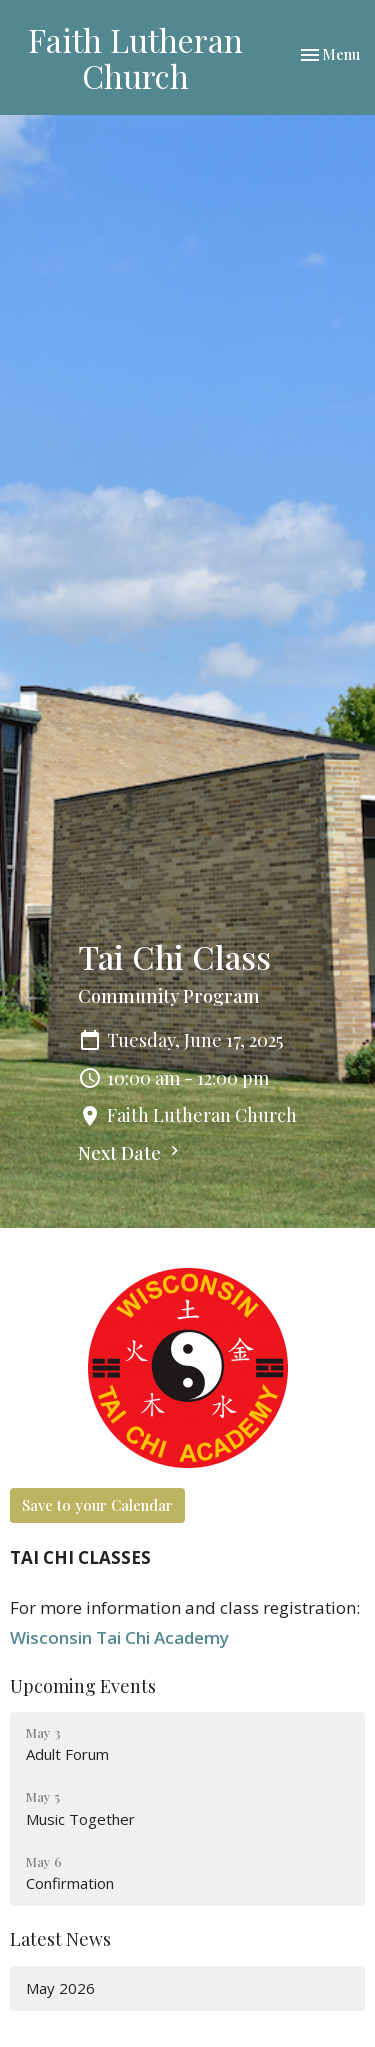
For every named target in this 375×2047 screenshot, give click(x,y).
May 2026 (60, 1988)
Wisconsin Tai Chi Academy (119, 1637)
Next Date (131, 1153)
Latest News (60, 1939)
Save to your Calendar (97, 1505)
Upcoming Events (83, 1686)
